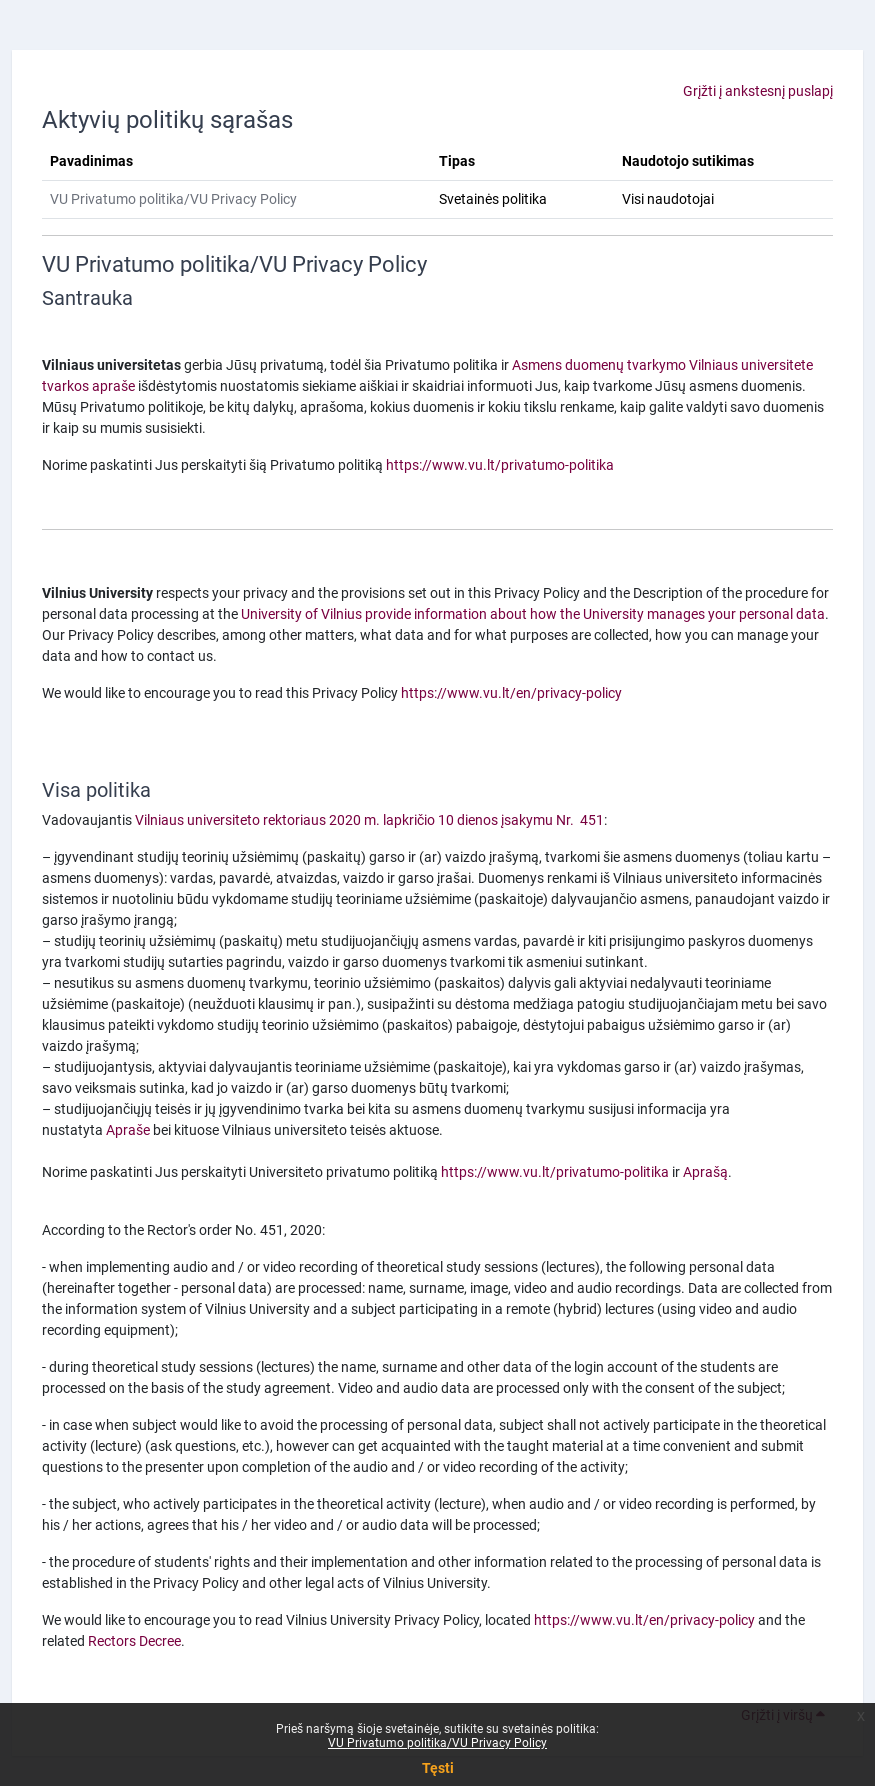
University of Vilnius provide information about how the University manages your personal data (533, 614)
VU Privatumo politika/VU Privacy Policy (437, 1743)
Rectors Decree (134, 1641)
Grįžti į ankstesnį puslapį (758, 91)
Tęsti (438, 1768)
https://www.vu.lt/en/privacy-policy (511, 693)
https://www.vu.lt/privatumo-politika (500, 465)
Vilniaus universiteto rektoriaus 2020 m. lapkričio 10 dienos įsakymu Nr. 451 (369, 820)
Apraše (128, 1130)
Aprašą (705, 1172)
